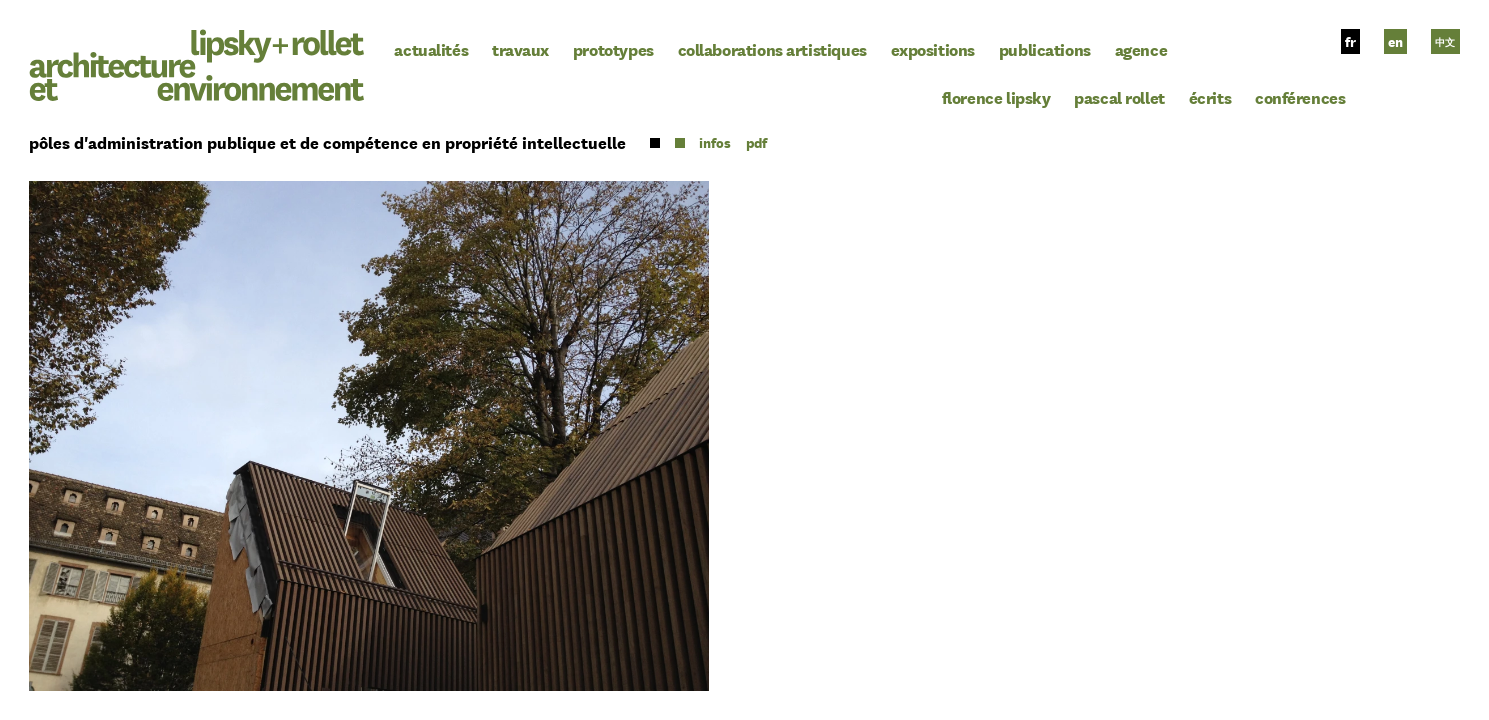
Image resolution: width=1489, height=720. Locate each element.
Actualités (431, 49)
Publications (1045, 49)
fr (1350, 42)
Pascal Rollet (1119, 97)
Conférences (1300, 97)
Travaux (520, 49)
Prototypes (613, 49)
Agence (1141, 49)
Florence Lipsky (996, 97)
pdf (756, 143)
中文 (1445, 42)
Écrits (1210, 97)
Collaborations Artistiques (772, 49)
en (1395, 42)
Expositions (933, 49)
